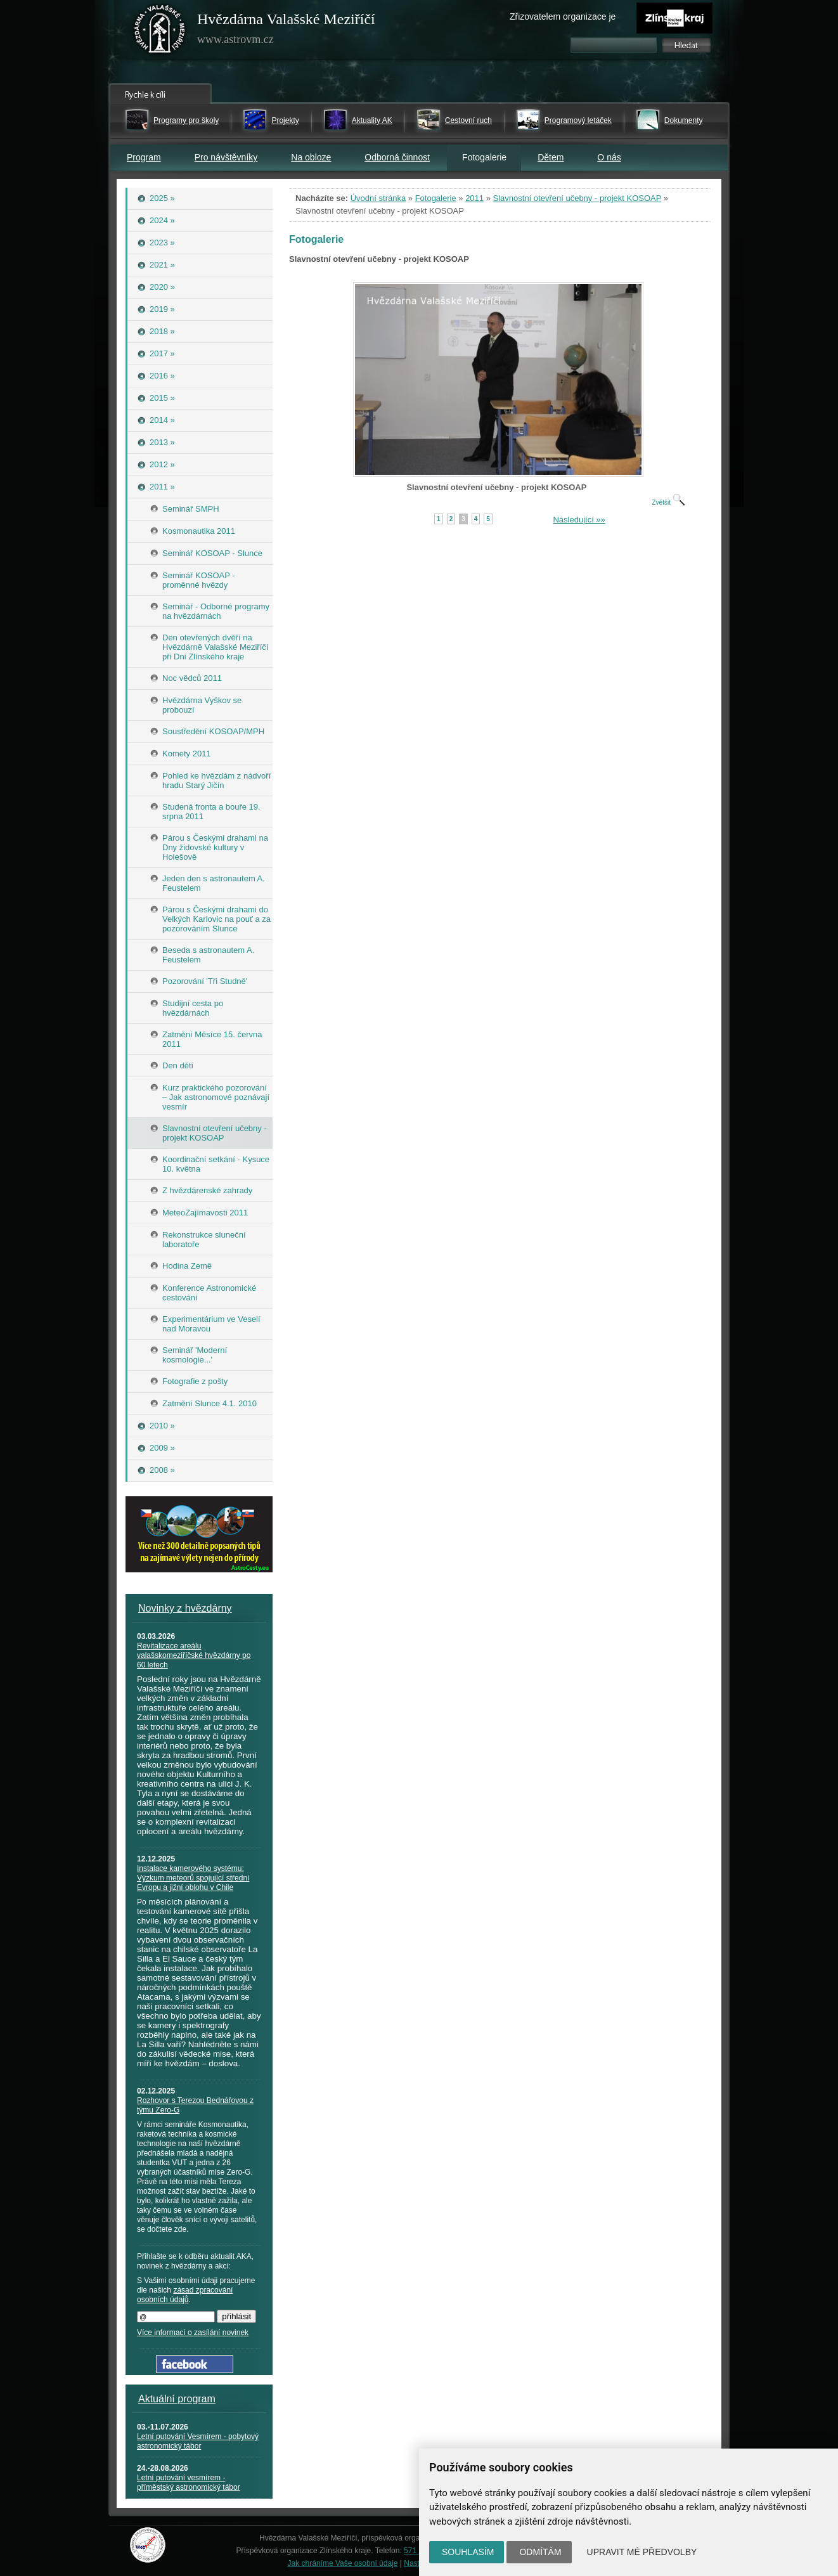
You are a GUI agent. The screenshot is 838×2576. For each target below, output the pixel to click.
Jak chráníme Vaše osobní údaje (343, 2563)
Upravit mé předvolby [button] (642, 2552)
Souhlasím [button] (468, 2552)
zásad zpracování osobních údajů (185, 2295)
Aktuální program (177, 2398)
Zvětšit (668, 502)
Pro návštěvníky (226, 157)
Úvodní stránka (378, 198)
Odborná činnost (397, 157)
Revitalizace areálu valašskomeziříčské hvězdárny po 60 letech (193, 1655)
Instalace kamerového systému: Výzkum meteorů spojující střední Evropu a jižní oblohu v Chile (193, 1878)
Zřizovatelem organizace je (563, 16)
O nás (609, 157)
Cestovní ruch (468, 120)
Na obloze (311, 157)
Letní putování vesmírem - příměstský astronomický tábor (188, 2482)
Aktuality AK (372, 120)
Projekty (285, 120)
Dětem (551, 157)
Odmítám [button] (540, 2552)
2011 (474, 198)
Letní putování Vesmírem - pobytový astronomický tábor (198, 2441)
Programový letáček (578, 120)
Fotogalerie (435, 198)
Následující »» (579, 519)
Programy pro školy (186, 120)
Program (144, 157)
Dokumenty (683, 120)
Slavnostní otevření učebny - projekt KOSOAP (577, 198)
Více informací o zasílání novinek (192, 2332)
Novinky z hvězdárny (185, 1608)
